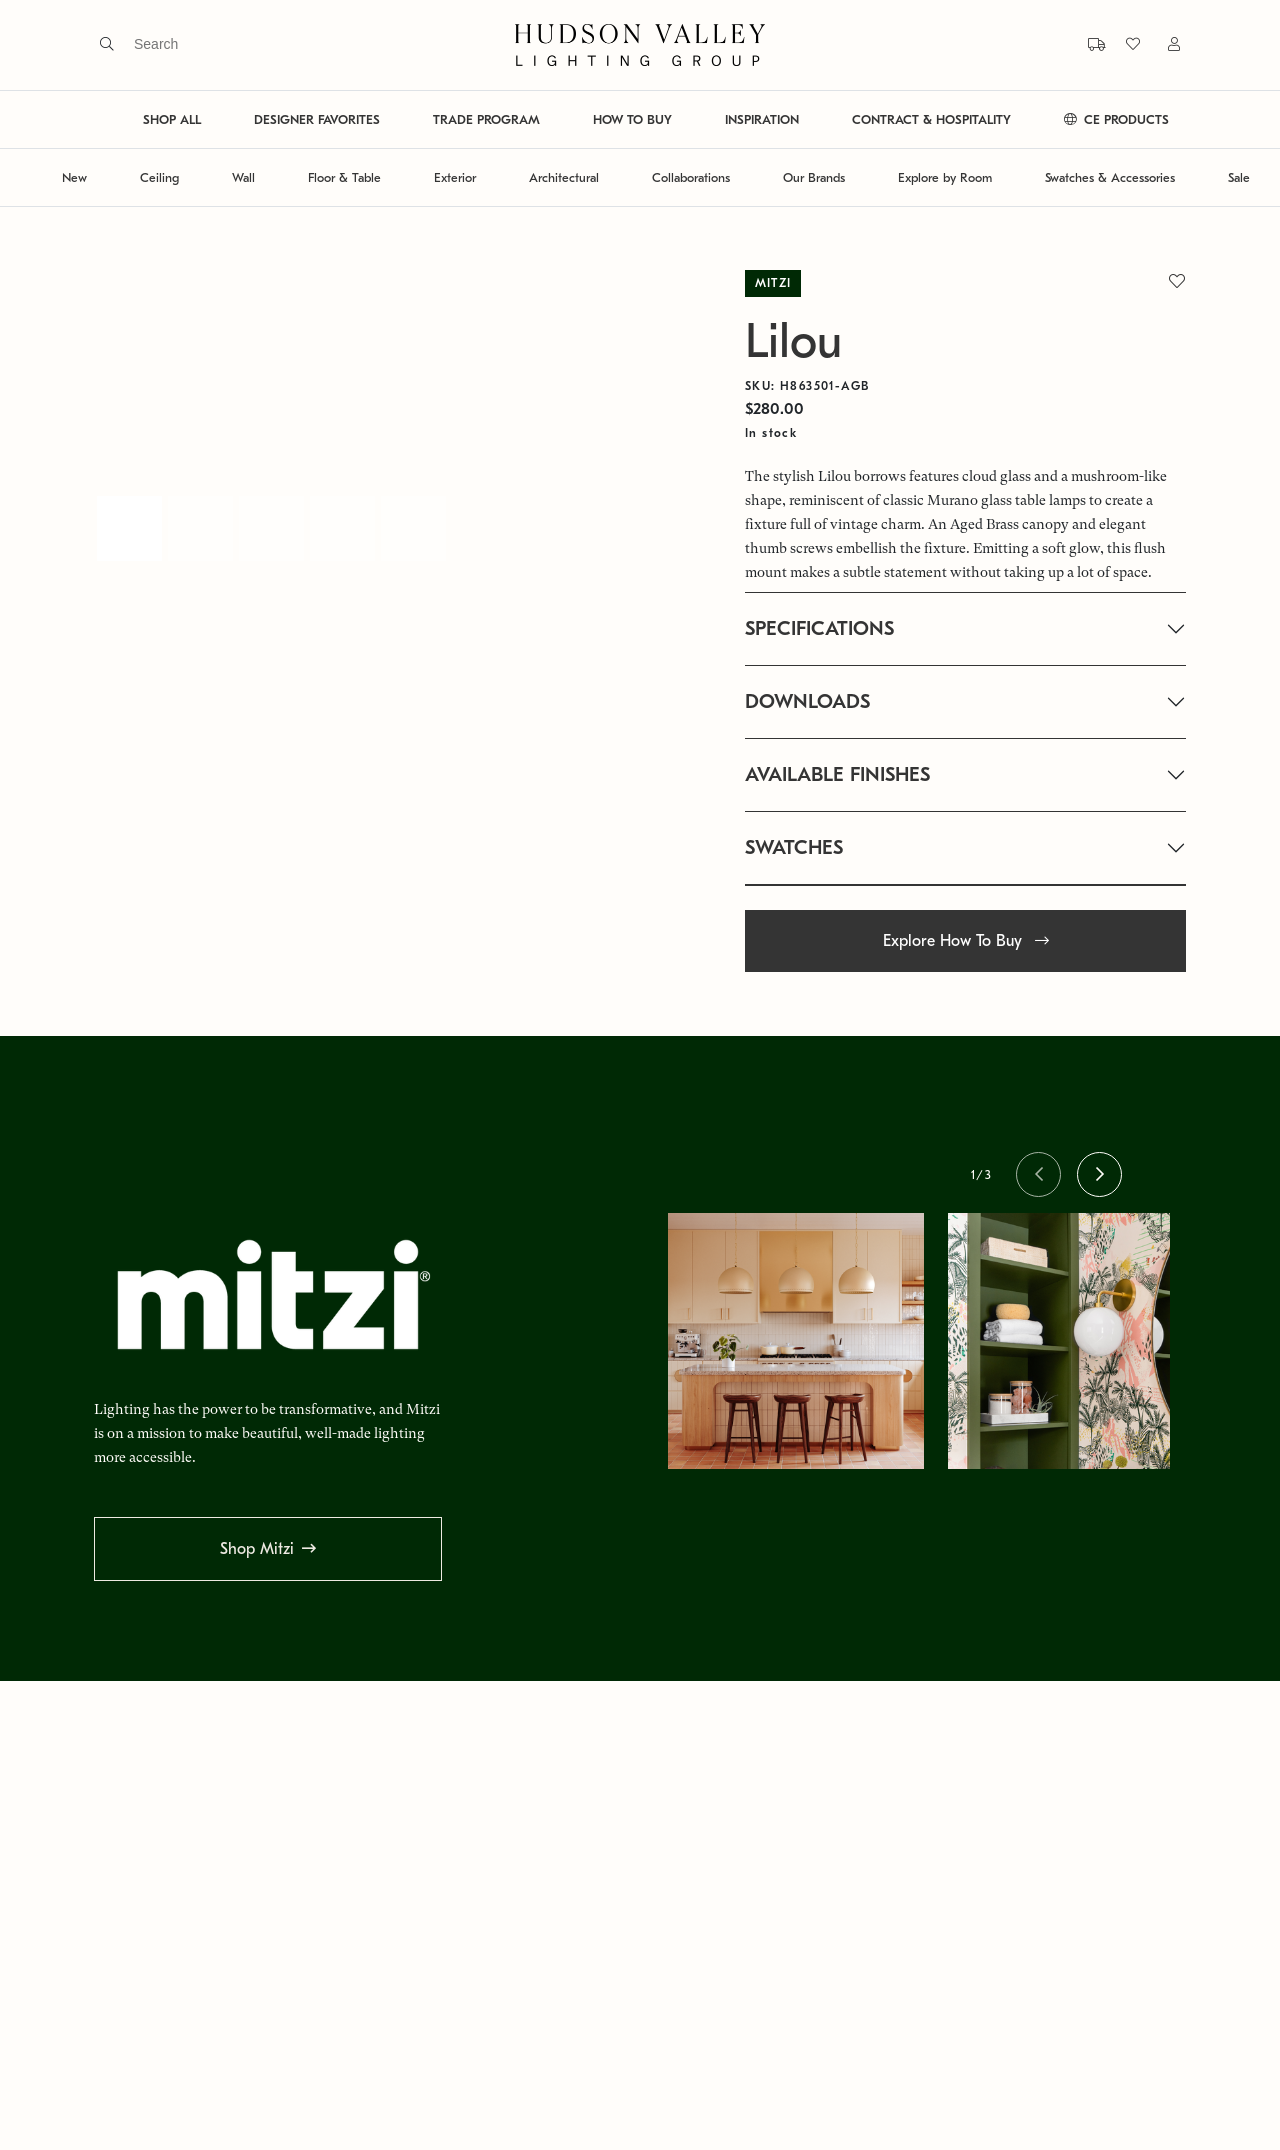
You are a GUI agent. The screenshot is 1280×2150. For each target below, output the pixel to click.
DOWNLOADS (807, 701)
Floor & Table (344, 177)
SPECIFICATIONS (819, 628)
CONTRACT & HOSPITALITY (931, 119)
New (74, 177)
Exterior (455, 177)
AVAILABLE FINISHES (837, 774)
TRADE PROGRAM (486, 119)
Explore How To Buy (966, 941)
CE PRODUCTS (1116, 119)
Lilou (793, 341)
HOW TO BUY (632, 119)
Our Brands (814, 177)
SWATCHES (794, 847)
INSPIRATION (762, 119)
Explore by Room (945, 177)
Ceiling (159, 177)
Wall (243, 177)
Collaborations (691, 177)
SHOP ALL (172, 119)
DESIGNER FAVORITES (317, 119)
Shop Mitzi (257, 1549)
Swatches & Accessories (1110, 177)
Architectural (564, 177)
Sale (1239, 177)
